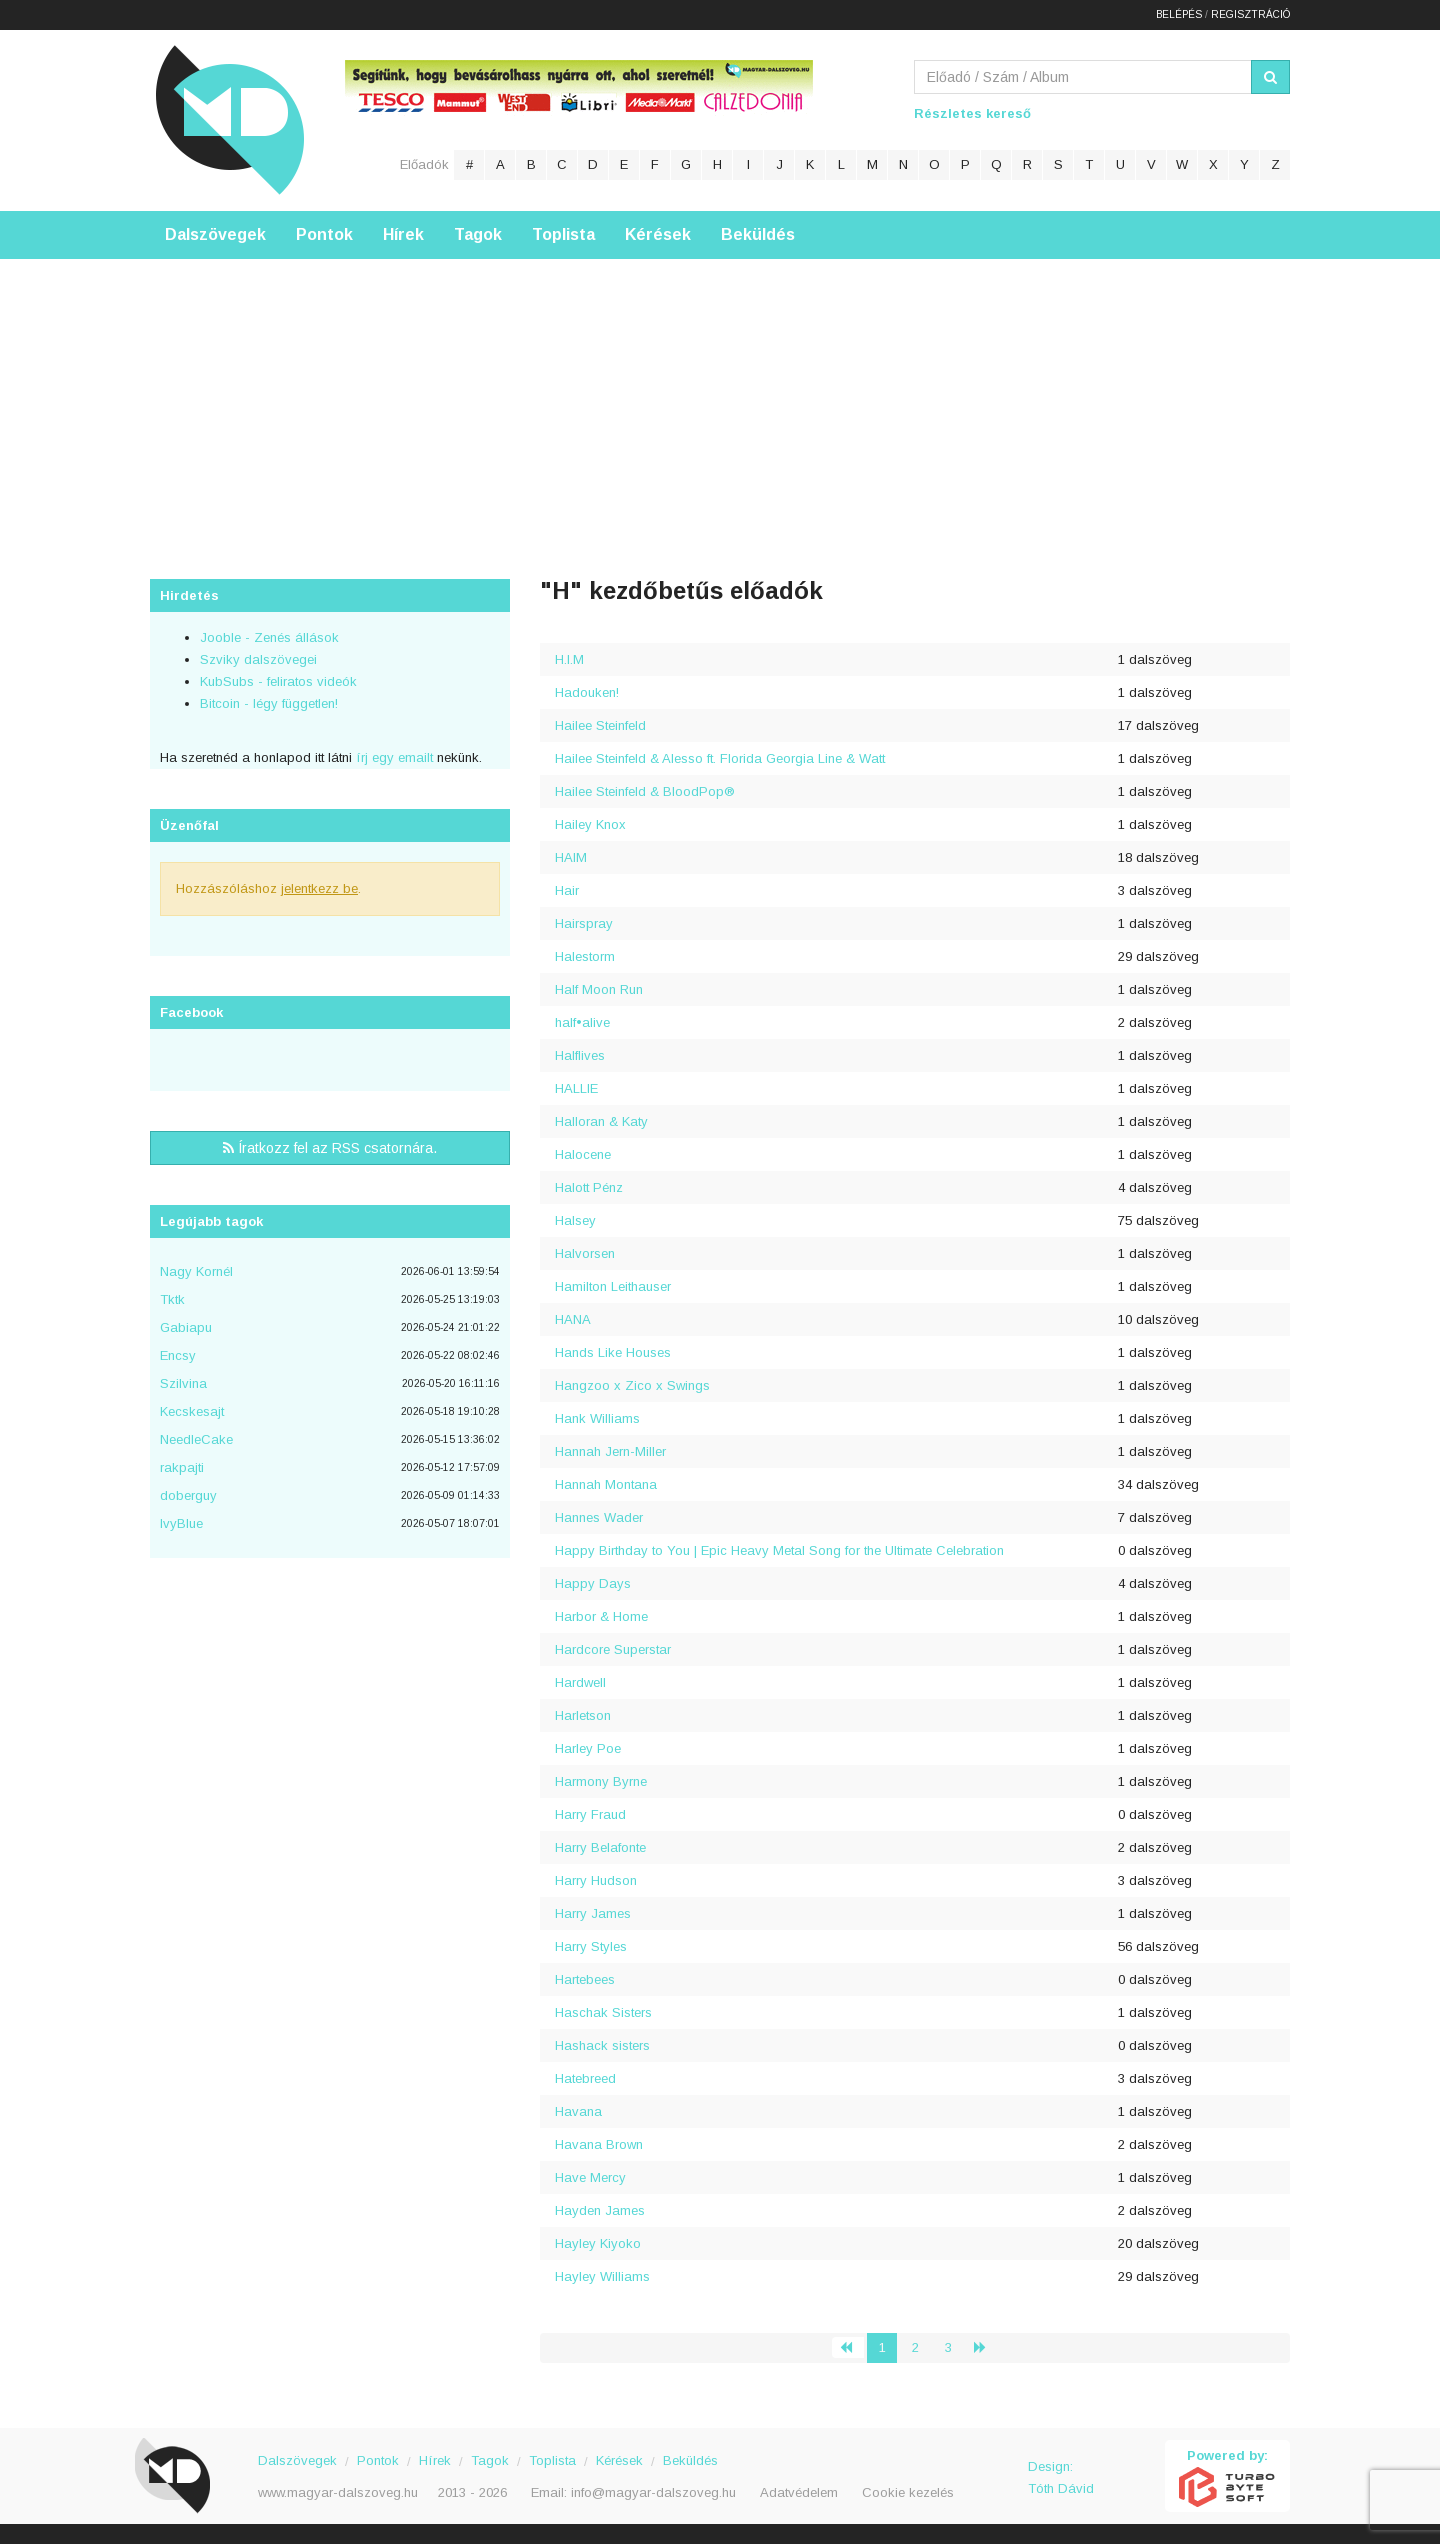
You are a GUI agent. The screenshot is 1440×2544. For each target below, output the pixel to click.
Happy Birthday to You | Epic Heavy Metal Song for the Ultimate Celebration (779, 1550)
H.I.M (569, 659)
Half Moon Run (599, 989)
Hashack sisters (602, 2045)
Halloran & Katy (601, 1121)
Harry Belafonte (600, 1847)
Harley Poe (588, 1748)
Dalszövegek (215, 234)
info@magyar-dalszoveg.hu (653, 2492)
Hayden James (600, 2210)
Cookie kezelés (908, 2492)
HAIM (571, 857)
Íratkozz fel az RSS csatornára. (330, 1148)
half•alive (582, 1022)
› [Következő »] (988, 2347)
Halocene (583, 1154)
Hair (567, 890)
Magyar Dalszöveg (230, 119)
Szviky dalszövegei (258, 659)
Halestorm (585, 956)
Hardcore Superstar (613, 1649)
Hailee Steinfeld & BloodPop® (645, 791)
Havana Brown (599, 2144)
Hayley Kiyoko (598, 2243)
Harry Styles (591, 1946)
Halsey (575, 1220)
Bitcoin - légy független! (269, 703)
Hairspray (584, 923)
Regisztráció (1250, 14)
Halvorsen (585, 1253)
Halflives (580, 1055)
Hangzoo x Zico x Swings (632, 1385)
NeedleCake (196, 1439)
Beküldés (758, 234)
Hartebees (585, 1979)
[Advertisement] (720, 399)
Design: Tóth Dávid (1061, 2477)
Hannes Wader (599, 1517)
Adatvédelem (799, 2492)
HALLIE (576, 1088)
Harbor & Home (601, 1616)
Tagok (478, 234)
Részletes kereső (972, 113)
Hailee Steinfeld (600, 725)
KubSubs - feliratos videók (278, 681)
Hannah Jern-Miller (610, 1451)
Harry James (593, 1913)
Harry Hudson (596, 1880)
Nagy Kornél (196, 1271)
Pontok (324, 234)
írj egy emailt (392, 757)
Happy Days (593, 1583)
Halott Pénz (589, 1187)
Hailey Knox (590, 824)
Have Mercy (590, 2177)
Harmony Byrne (601, 1781)
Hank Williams (597, 1418)
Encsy (178, 1355)
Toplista (563, 234)
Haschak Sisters (603, 2012)
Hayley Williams (602, 2276)
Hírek (403, 234)
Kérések (658, 234)
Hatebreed (585, 2078)
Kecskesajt (192, 1411)
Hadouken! (587, 692)
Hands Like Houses (613, 1352)
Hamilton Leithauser (613, 1286)
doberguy (188, 1495)
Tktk (172, 1299)
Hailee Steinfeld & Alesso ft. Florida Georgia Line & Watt (720, 758)
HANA (573, 1319)
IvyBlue (181, 1523)
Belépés (1179, 14)
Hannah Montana (606, 1484)
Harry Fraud (590, 1814)
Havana (578, 2111)
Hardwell (580, 1682)
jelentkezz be (319, 888)
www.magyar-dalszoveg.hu (338, 2492)
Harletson (583, 1715)
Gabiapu (186, 1327)
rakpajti (182, 1467)
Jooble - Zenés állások (269, 637)
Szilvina (183, 1383)
